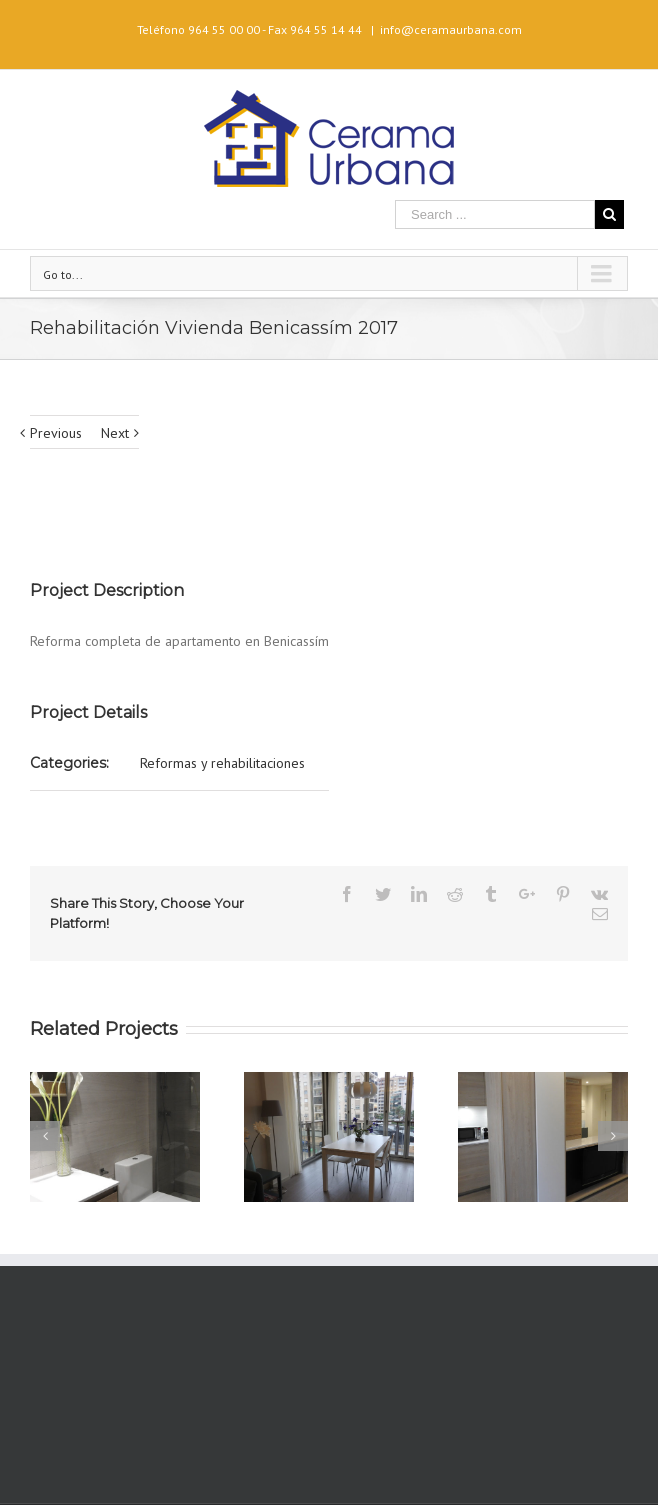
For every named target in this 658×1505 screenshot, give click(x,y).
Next (115, 433)
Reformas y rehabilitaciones (222, 763)
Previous (56, 433)
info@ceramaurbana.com (451, 29)
